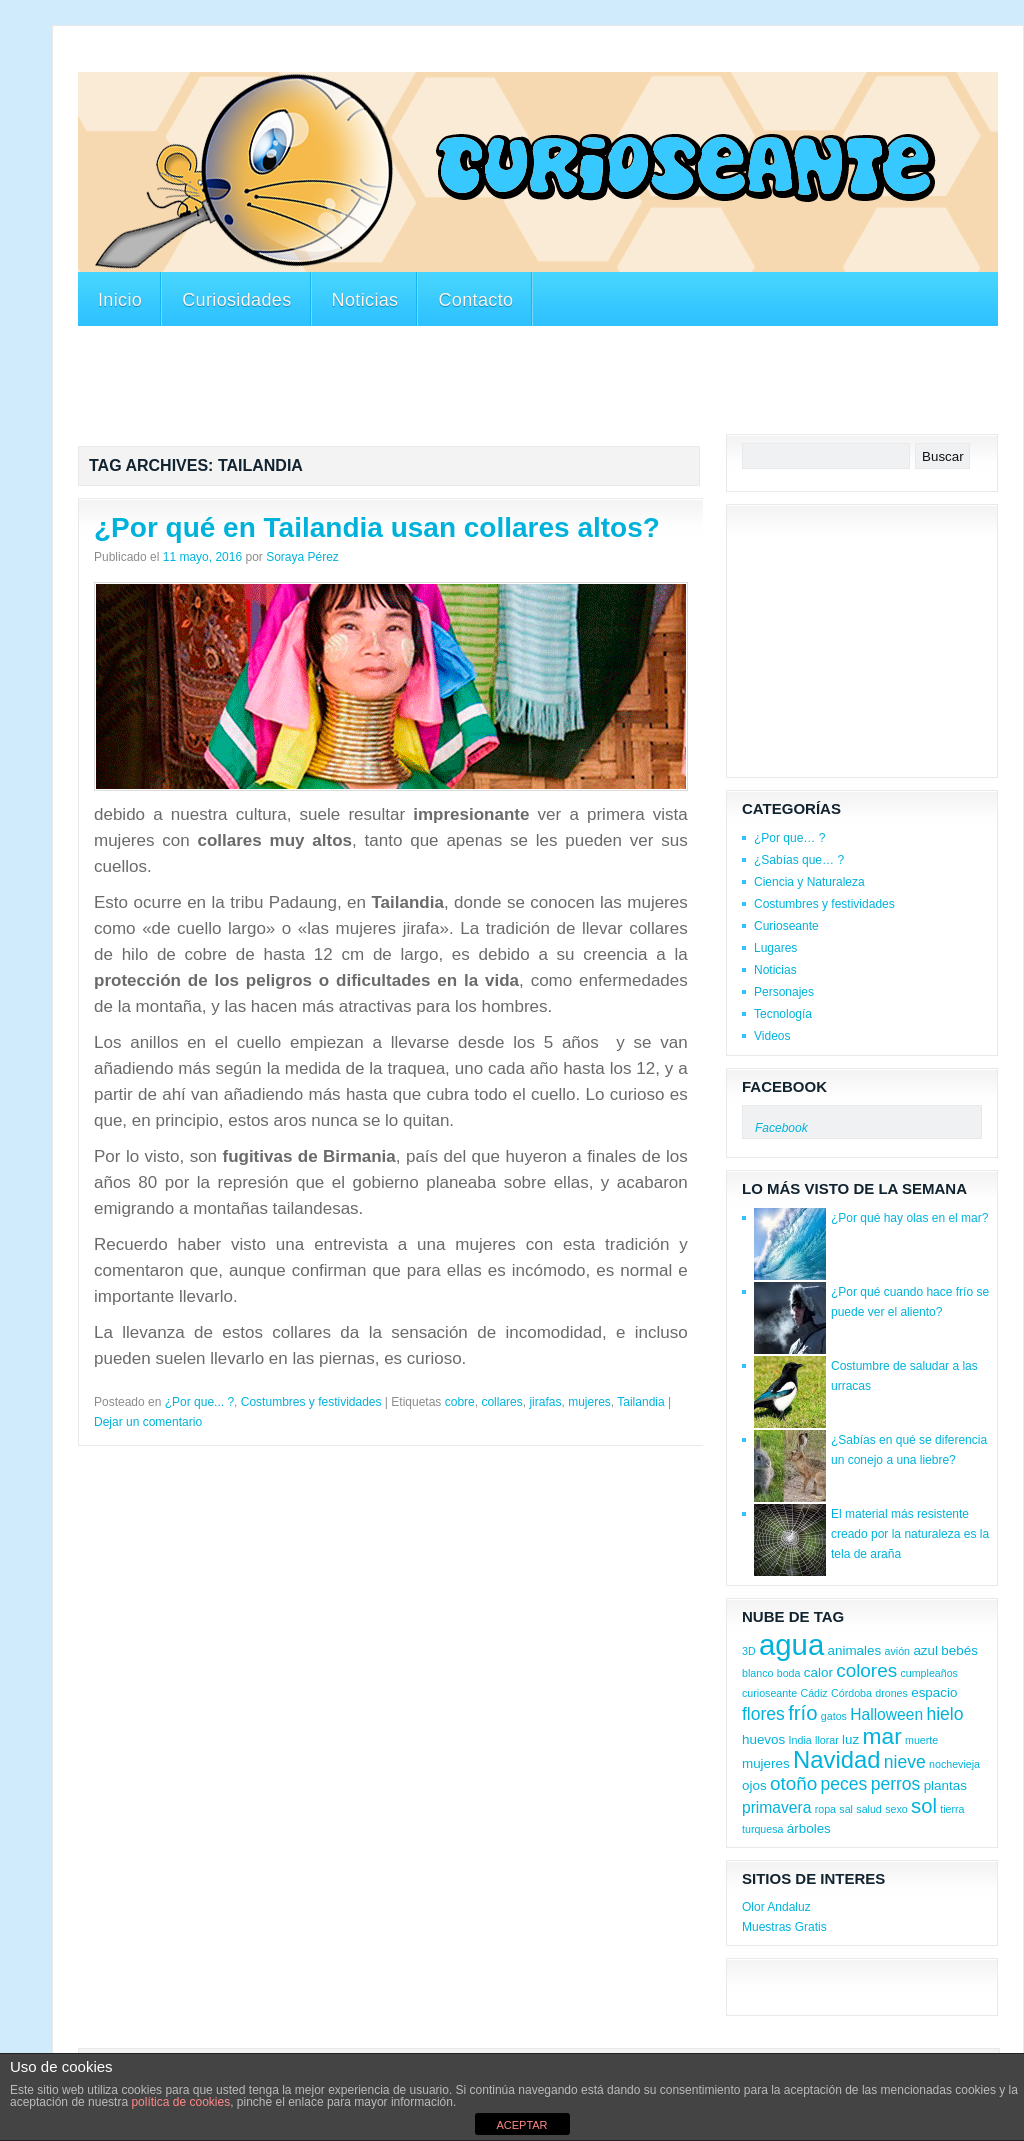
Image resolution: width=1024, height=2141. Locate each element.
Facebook (784, 1086)
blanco (757, 1673)
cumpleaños (928, 1673)
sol (924, 1806)
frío (802, 1713)
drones (891, 1693)
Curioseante (786, 926)
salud (868, 1809)
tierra (952, 1809)
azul (925, 1650)
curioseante (769, 1693)
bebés (959, 1650)
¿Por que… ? (789, 838)
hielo (944, 1714)
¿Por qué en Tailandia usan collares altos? (377, 527)
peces (844, 1784)
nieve (905, 1762)
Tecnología (783, 1014)
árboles (809, 1828)
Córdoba (851, 1693)
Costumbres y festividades (311, 1402)
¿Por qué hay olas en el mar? (909, 1218)
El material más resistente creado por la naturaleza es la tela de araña (910, 1534)
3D (749, 1651)
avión (897, 1651)
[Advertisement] (442, 58)
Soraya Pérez (302, 557)
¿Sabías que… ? (799, 860)
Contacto (475, 300)
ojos (754, 1785)
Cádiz (813, 1693)
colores (866, 1670)
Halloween (886, 1714)
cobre (460, 1402)
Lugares (775, 948)
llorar (827, 1740)
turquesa (762, 1829)
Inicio (120, 300)
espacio (934, 1692)
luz (850, 1739)
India (800, 1740)
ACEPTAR (521, 2125)
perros (896, 1784)
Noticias (365, 300)
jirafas (545, 1402)
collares (501, 1402)
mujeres (589, 1402)
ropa (825, 1809)
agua (791, 1644)
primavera (776, 1807)
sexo (896, 1809)
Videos (772, 1036)
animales (855, 1650)
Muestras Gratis (784, 1927)
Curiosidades (236, 300)
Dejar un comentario (148, 1422)
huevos (763, 1739)
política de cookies (180, 2102)
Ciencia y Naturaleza (809, 882)
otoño (793, 1783)
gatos (834, 1716)
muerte (921, 1740)
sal (846, 1809)
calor (818, 1672)
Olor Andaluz (776, 1907)
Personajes (784, 992)
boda (789, 1673)
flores (763, 1714)
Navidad (836, 1759)
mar (882, 1736)
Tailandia (640, 1402)
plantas (945, 1785)
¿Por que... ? (199, 1402)
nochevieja (954, 1764)
